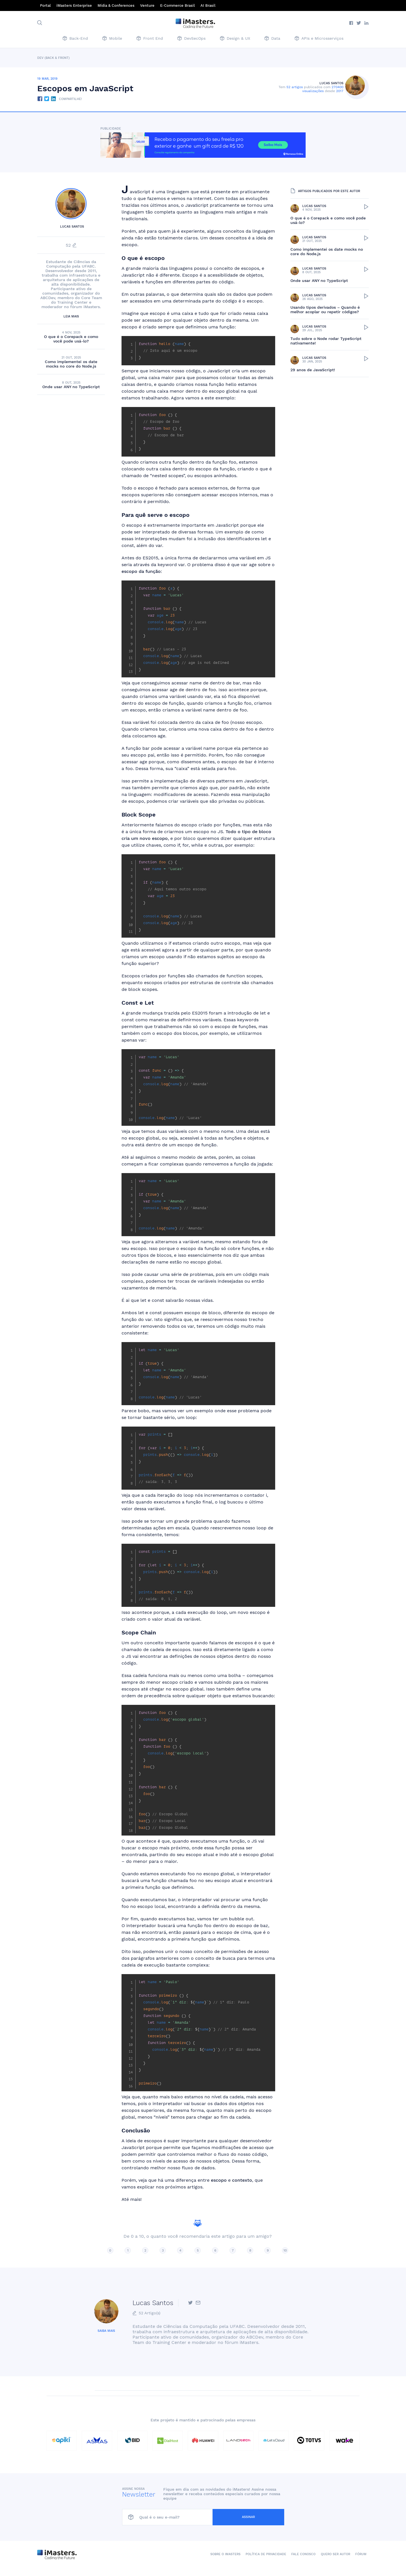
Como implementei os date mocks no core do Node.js (71, 363)
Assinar (267, 2517)
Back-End (75, 38)
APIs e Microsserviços (319, 38)
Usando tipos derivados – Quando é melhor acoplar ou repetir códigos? (325, 309)
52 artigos (296, 87)
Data (272, 38)
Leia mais (71, 316)
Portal (45, 5)
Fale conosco (303, 2554)
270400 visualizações (324, 89)
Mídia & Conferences (116, 5)
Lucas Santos (333, 83)
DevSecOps (191, 38)
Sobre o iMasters (225, 2554)
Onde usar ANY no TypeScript (71, 386)
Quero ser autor (335, 2554)
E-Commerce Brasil (177, 5)
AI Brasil (207, 5)
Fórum (361, 2554)
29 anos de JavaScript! (312, 370)
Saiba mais (106, 2331)
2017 (341, 91)
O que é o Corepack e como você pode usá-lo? (71, 338)
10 (285, 2250)
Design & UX (235, 38)
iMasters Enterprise (74, 5)
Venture (147, 5)
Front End (149, 38)
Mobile (112, 38)
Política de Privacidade (266, 2554)
